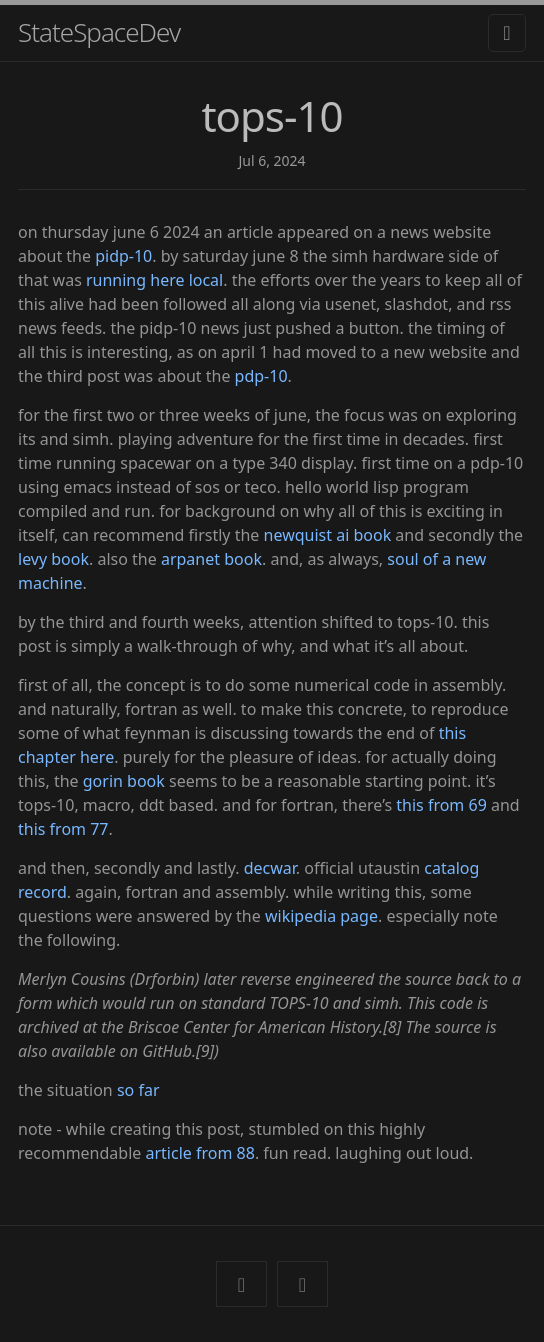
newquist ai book (328, 535)
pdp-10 (261, 376)
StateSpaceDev (99, 32)
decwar (270, 868)
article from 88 (199, 1153)
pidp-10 (123, 256)
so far (138, 1090)
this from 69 (441, 805)
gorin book (124, 781)
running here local (154, 280)
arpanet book (211, 559)
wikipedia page (321, 916)
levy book (53, 559)
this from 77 (63, 829)
